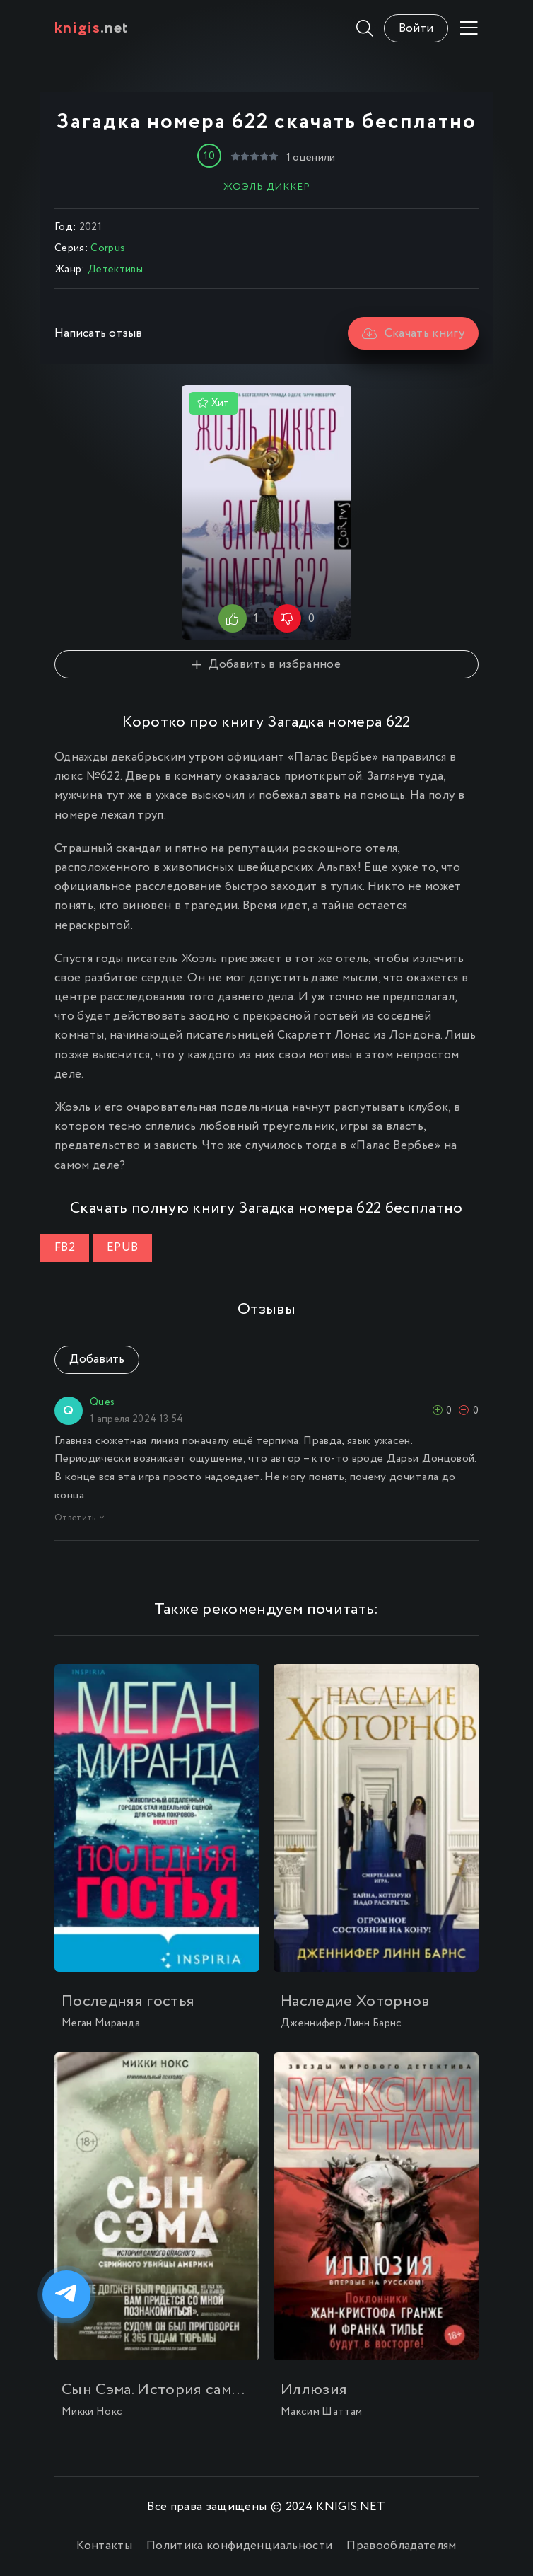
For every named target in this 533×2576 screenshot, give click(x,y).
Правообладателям (401, 2546)
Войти (416, 28)
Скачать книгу (413, 333)
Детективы (115, 269)
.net (91, 28)
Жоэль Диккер (266, 187)
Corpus (107, 248)
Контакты (104, 2546)
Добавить (96, 1359)
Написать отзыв (98, 333)
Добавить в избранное (266, 665)
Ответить (79, 1518)
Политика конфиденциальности (239, 2546)
